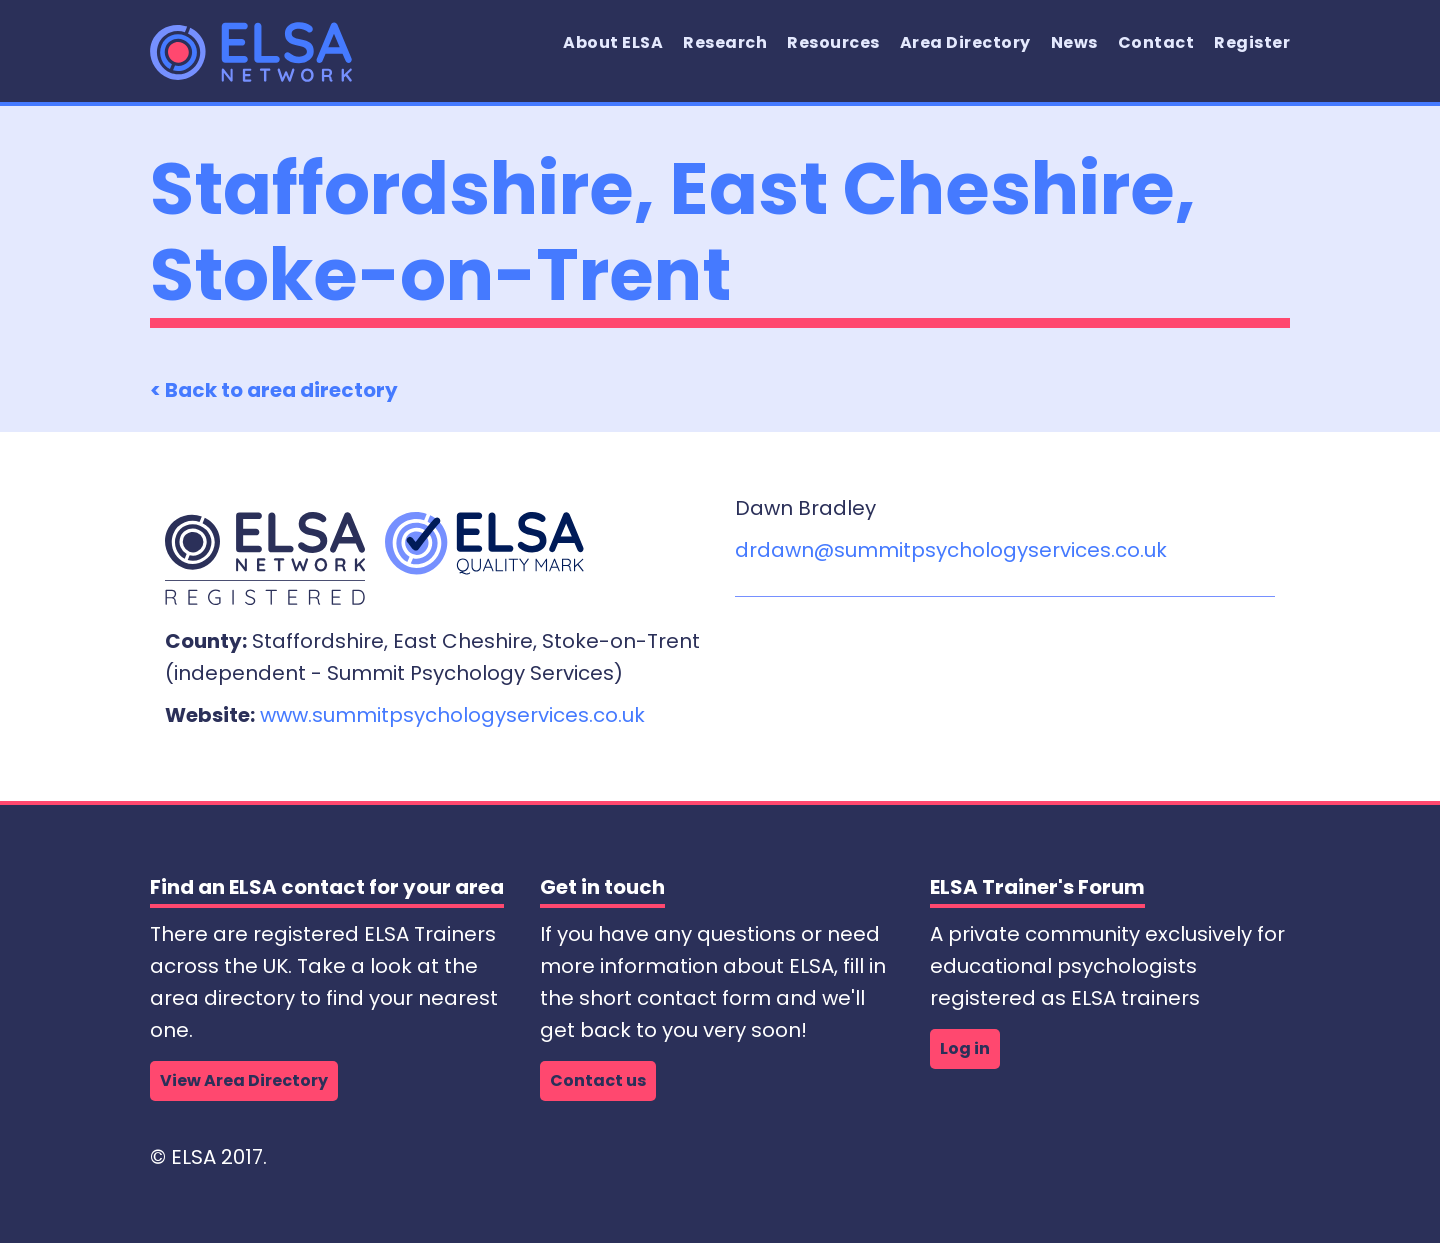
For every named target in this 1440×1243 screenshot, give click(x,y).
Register (1252, 42)
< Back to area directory (274, 390)
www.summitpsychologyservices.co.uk (452, 715)
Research (725, 42)
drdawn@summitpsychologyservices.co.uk (951, 550)
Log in (965, 1048)
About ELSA (613, 42)
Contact (1156, 42)
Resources (833, 42)
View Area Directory (244, 1080)
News (1074, 42)
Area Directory (965, 42)
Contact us (598, 1080)
